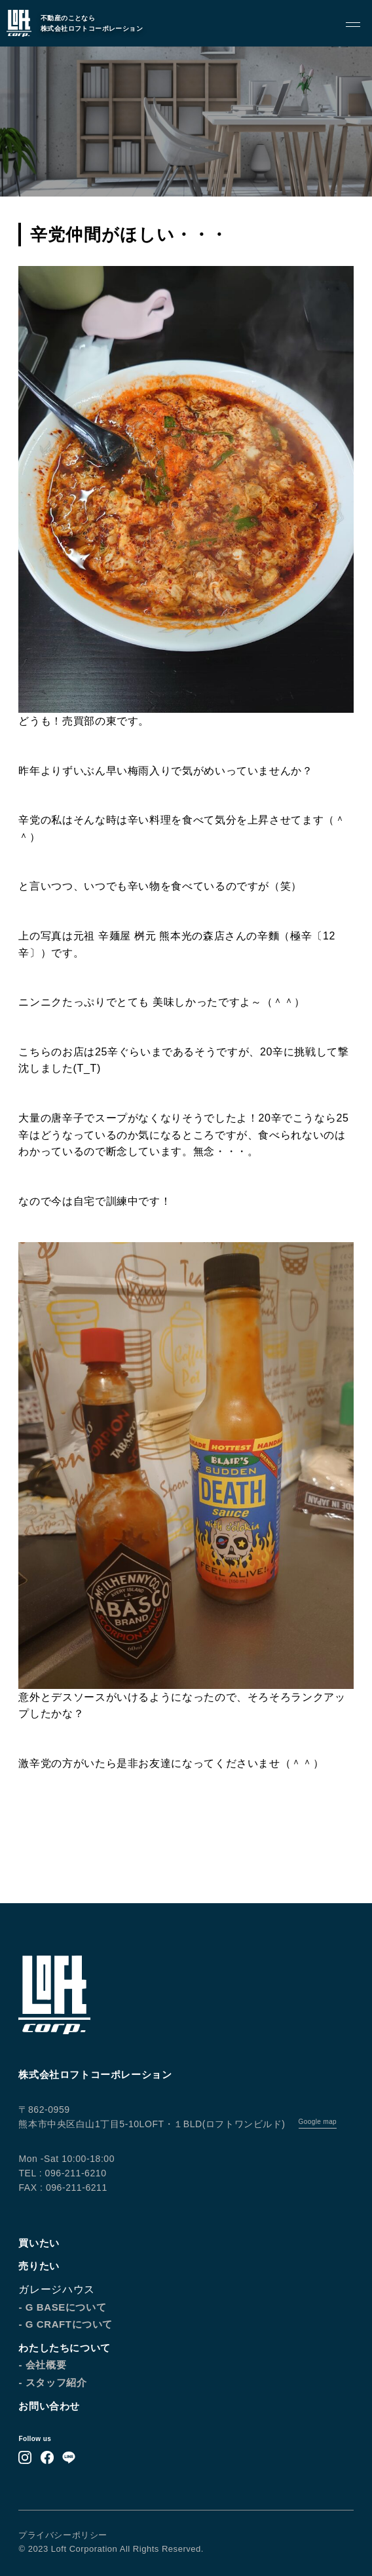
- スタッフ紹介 (52, 2382)
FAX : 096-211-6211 (62, 2187)
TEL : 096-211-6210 (62, 2173)
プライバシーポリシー (62, 2535)
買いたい (38, 2242)
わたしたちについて (64, 2347)
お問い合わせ (49, 2406)
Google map (318, 2121)
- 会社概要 (42, 2364)
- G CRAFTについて (65, 2324)
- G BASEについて (62, 2307)
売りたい (38, 2265)
